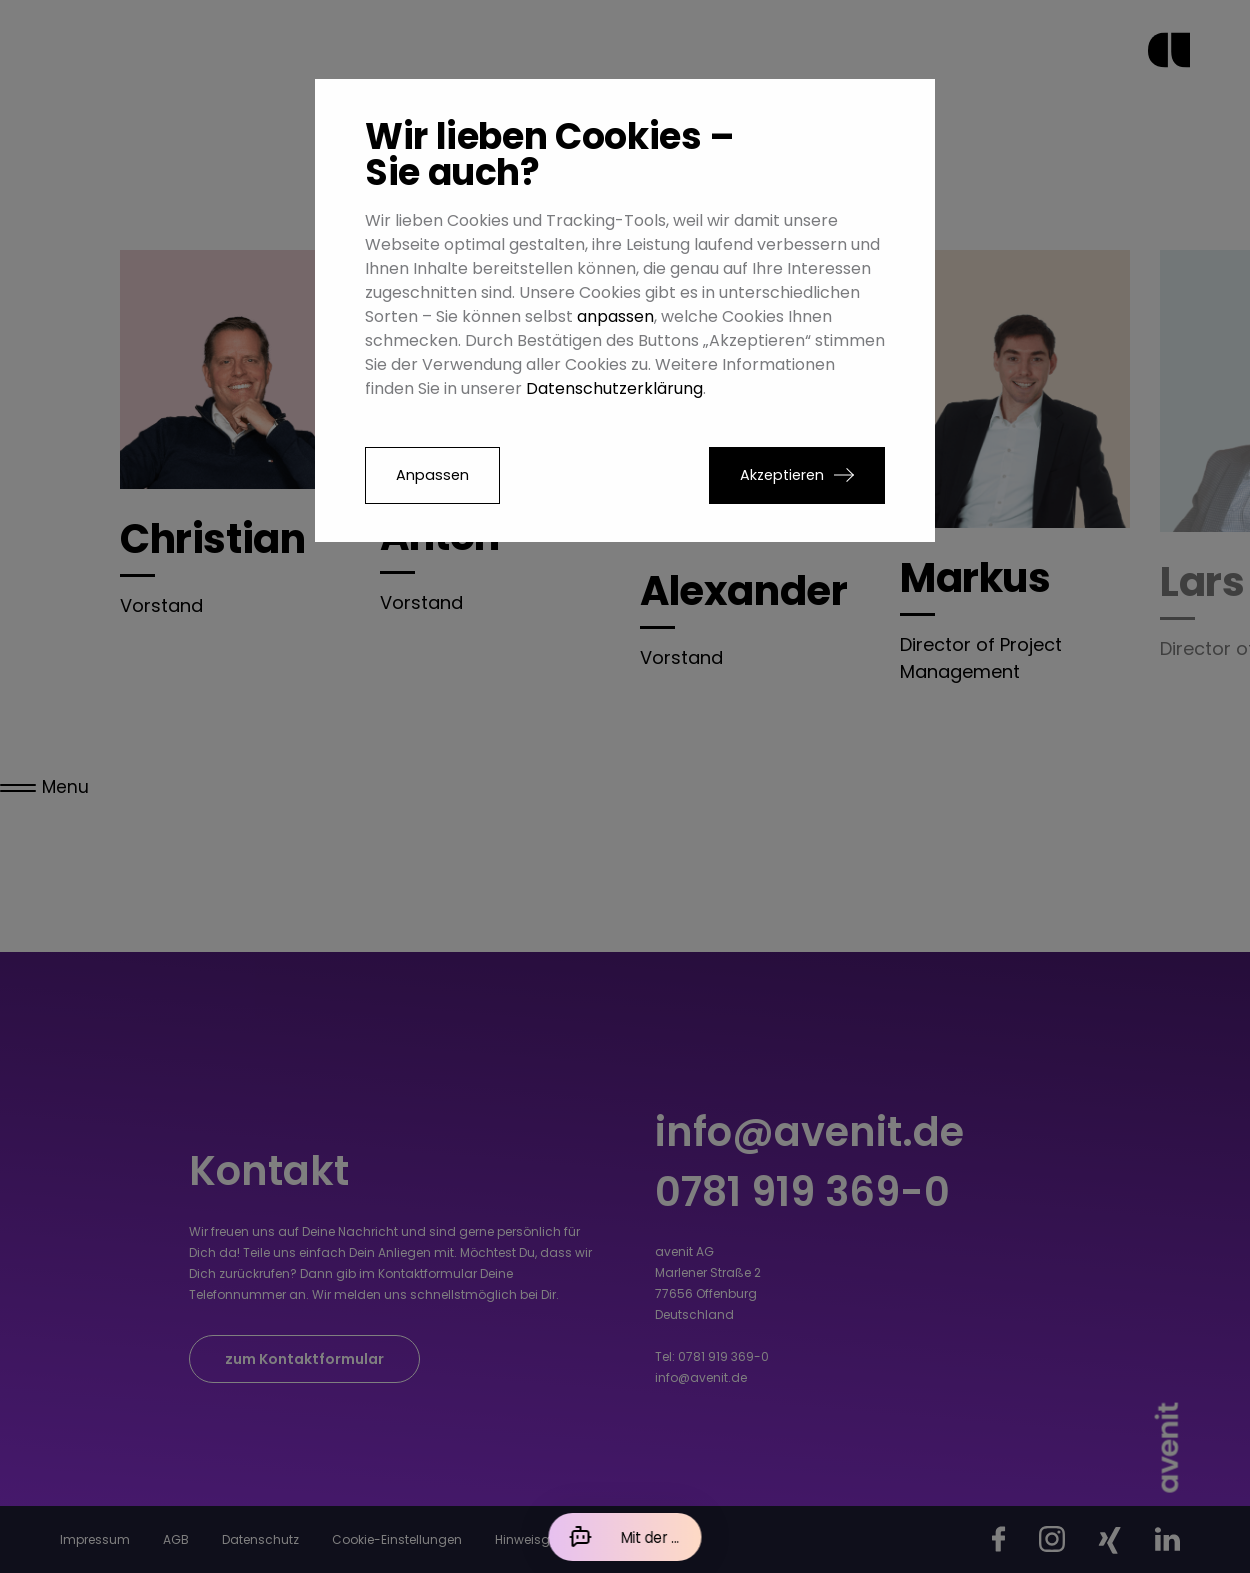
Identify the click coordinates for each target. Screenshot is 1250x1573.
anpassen (615, 316)
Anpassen (432, 475)
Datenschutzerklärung (614, 388)
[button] (797, 475)
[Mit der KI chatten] (625, 1537)
